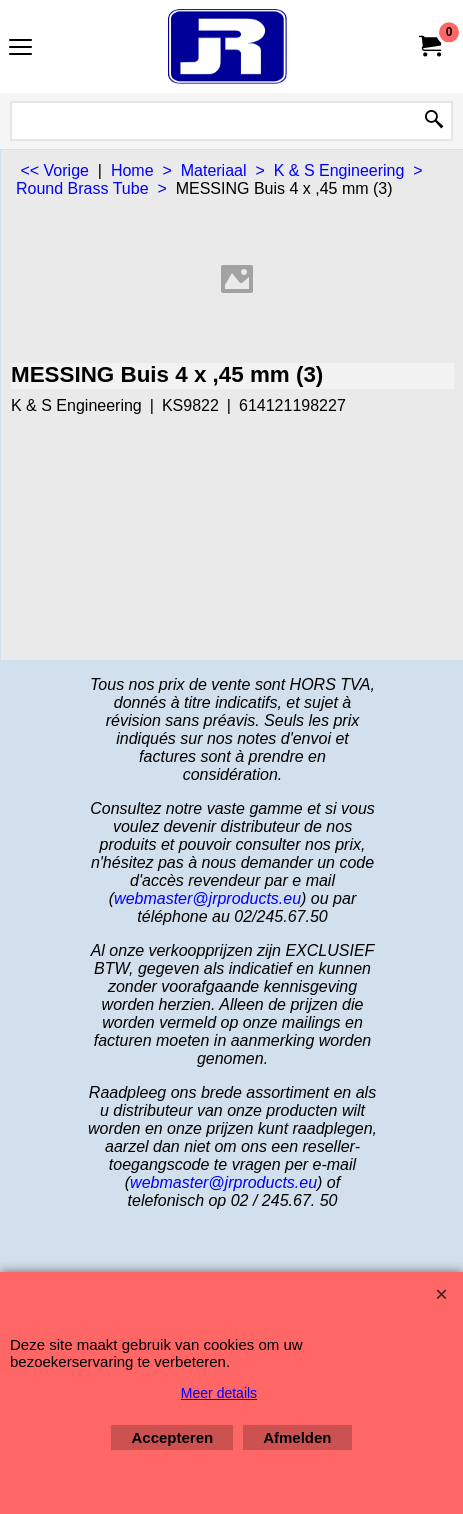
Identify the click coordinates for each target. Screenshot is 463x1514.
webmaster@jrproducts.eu (207, 898)
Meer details (219, 1393)
